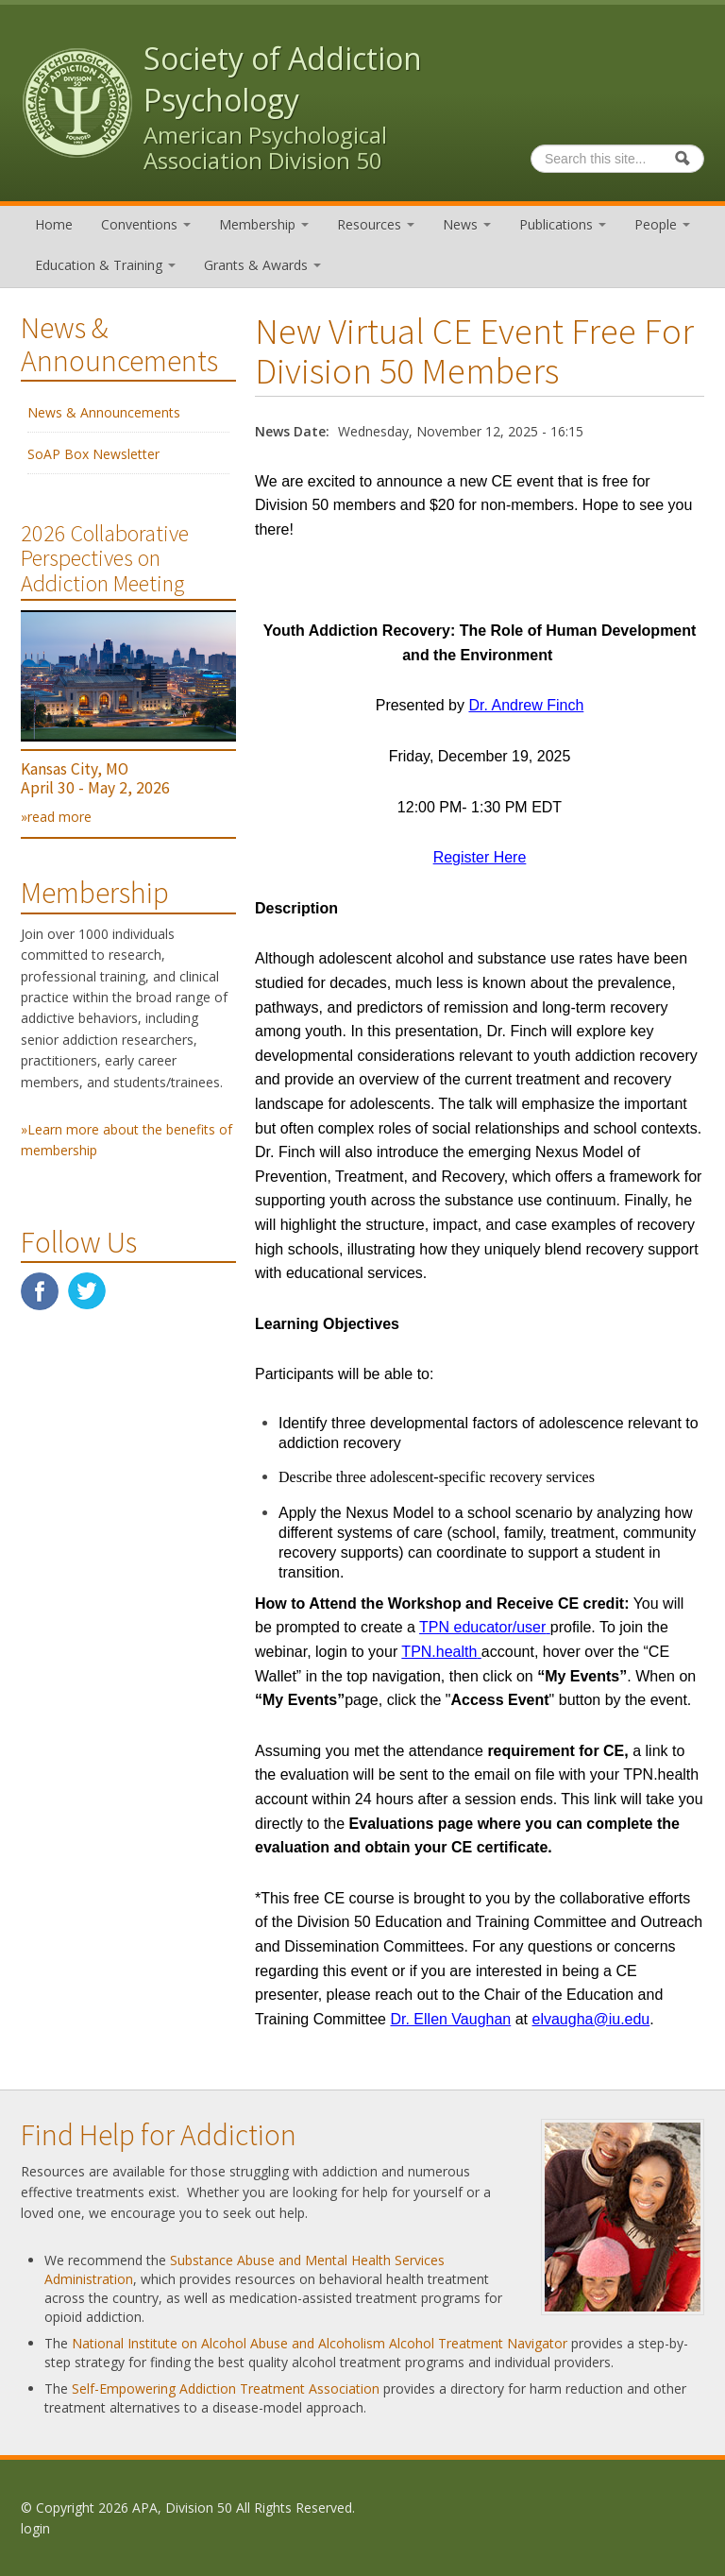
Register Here (480, 857)
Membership (264, 224)
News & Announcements (103, 412)
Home (54, 224)
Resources (375, 224)
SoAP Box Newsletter (93, 454)
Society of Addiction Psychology (282, 79)
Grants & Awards (262, 265)
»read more (56, 817)
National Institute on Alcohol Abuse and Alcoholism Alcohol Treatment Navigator (319, 2343)
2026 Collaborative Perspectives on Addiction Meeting (105, 558)
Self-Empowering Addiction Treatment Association (225, 2388)
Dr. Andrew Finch (525, 705)
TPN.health (439, 1652)
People (662, 224)
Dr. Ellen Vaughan (450, 2019)
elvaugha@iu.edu (590, 2019)
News (467, 224)
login (35, 2528)
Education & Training (105, 265)
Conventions (146, 224)
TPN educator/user (482, 1627)
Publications (562, 224)
